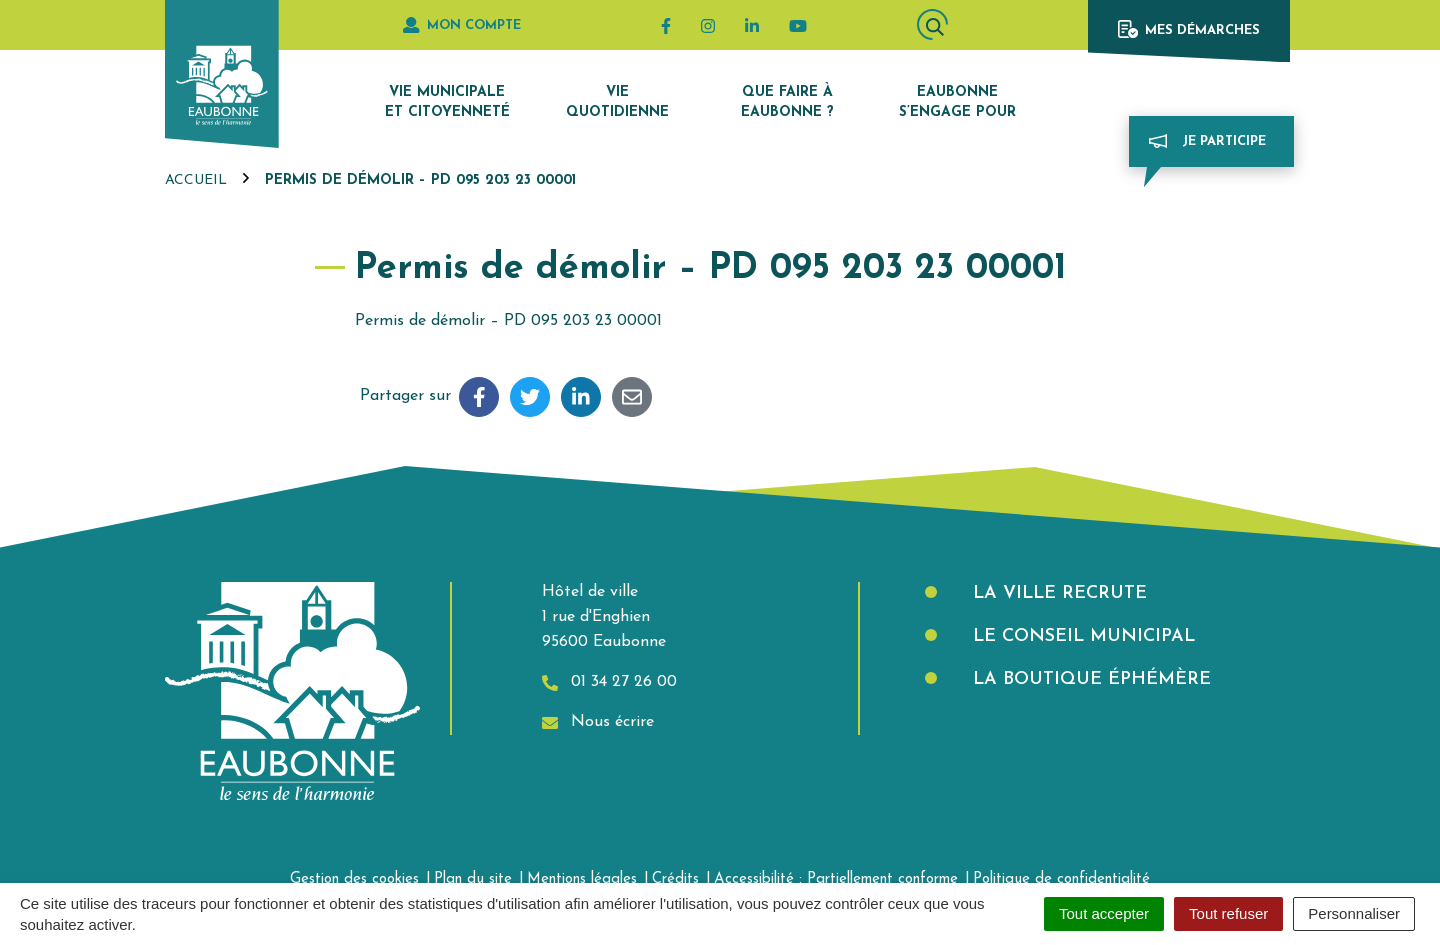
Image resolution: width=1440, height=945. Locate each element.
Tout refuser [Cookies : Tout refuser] (1228, 913)
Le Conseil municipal (1081, 636)
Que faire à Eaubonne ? (787, 102)
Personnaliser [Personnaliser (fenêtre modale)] (1354, 913)
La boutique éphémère (1089, 679)
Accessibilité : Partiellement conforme (836, 879)
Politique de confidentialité (1061, 879)
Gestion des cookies (354, 879)
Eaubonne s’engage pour (957, 102)
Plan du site (473, 879)
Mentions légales (582, 879)
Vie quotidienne (617, 102)
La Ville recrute (1057, 593)
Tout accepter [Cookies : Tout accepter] (1104, 913)
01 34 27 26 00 (609, 682)
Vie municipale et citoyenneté (447, 102)
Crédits (675, 879)
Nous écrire (598, 722)
